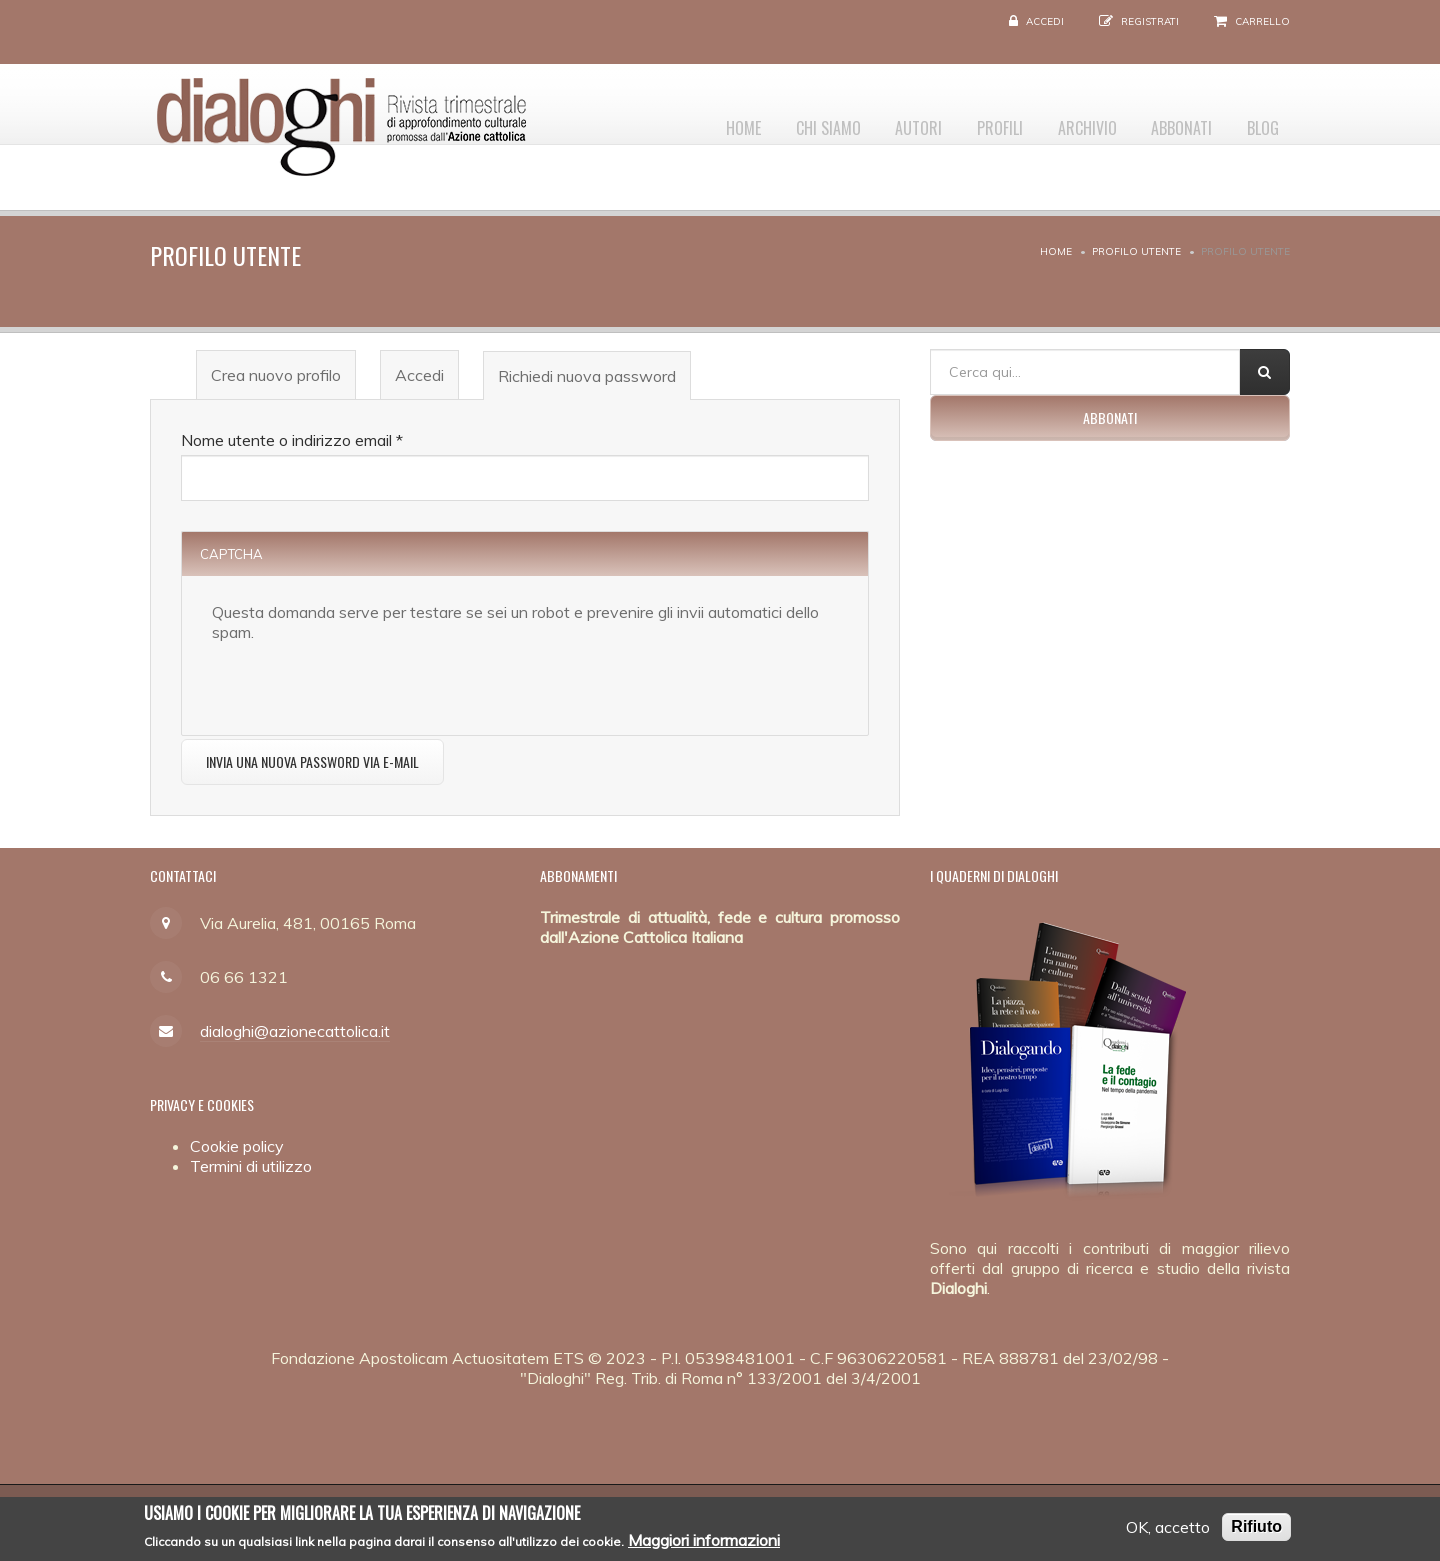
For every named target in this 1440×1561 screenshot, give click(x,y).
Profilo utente (1136, 251)
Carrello (1262, 21)
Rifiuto (1256, 1529)
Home (689, 121)
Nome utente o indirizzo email (292, 440)
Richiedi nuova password (594, 382)
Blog (1259, 121)
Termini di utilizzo (251, 1166)
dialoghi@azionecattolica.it (295, 1031)
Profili (971, 121)
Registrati (1150, 21)
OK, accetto (1168, 1530)
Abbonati (1169, 121)
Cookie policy (237, 1146)
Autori (881, 121)
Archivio (1066, 121)
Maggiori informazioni (704, 1542)
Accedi (1045, 21)
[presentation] (364, 681)
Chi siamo (782, 121)
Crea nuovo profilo (276, 375)
